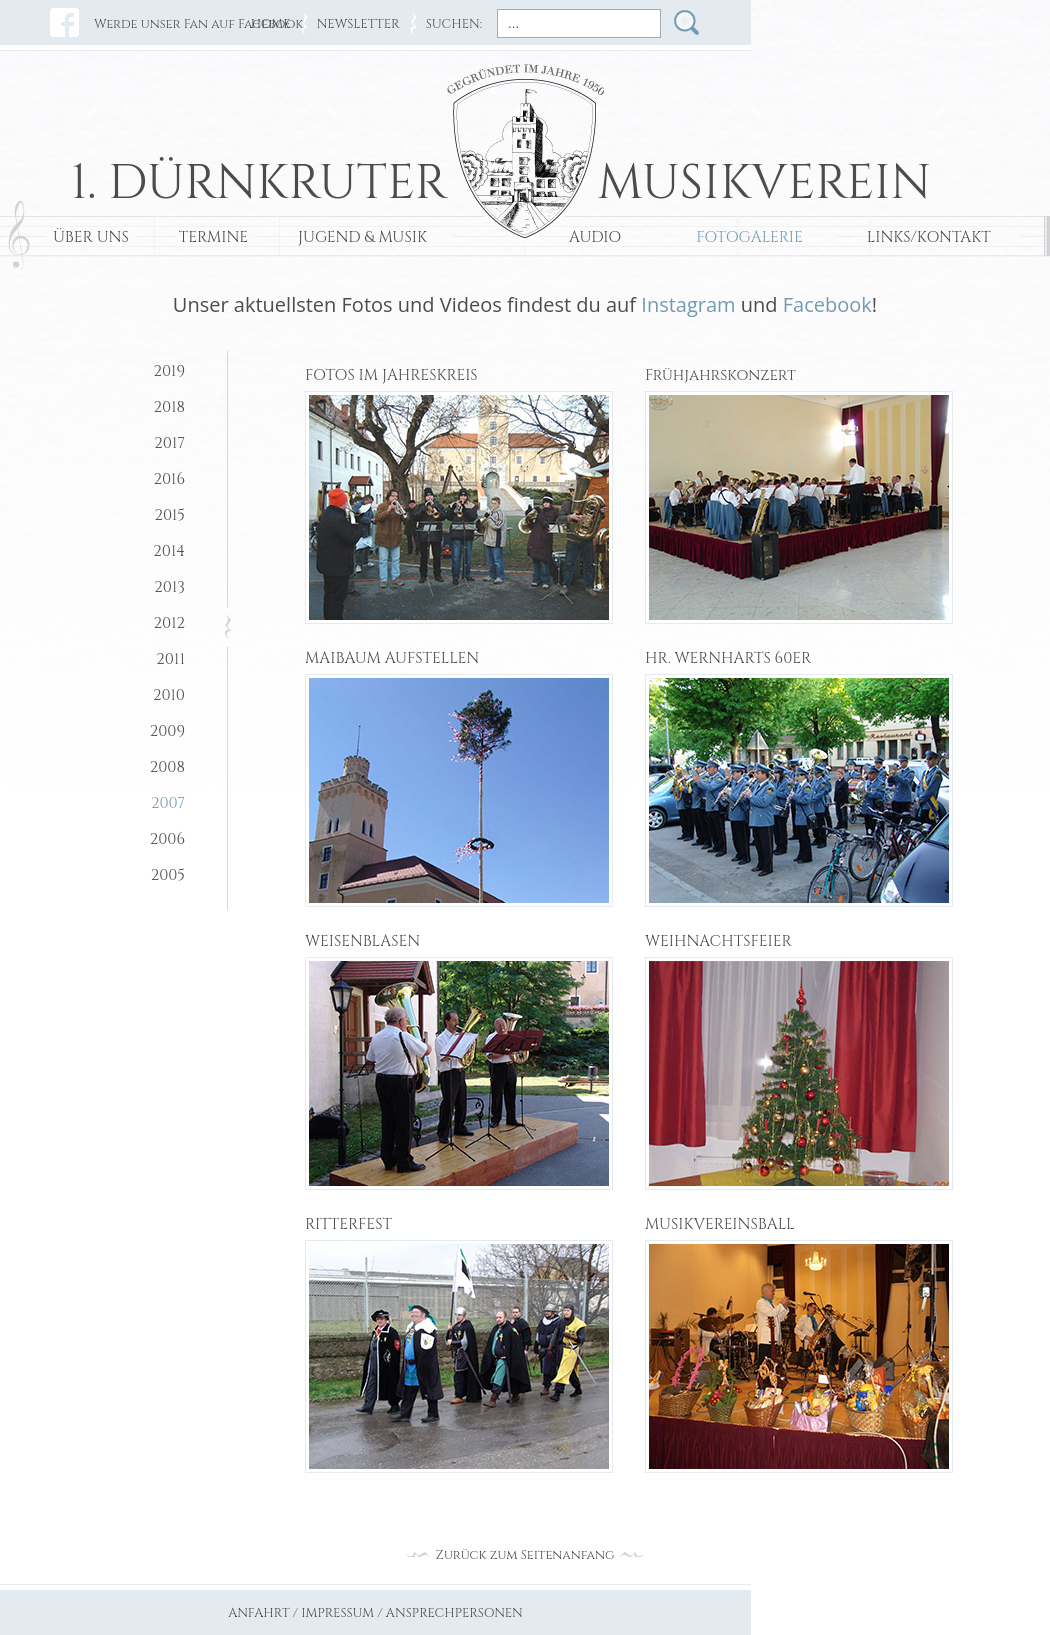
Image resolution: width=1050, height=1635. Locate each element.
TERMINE (213, 237)
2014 (169, 551)
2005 (168, 875)
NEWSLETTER (358, 24)
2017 (169, 443)
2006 (167, 839)
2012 (169, 623)
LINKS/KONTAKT (929, 237)
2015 (169, 515)
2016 (169, 479)
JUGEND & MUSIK (362, 237)
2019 (169, 371)
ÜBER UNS (91, 237)
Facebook (827, 304)
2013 (169, 587)
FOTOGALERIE (749, 237)
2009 (167, 731)
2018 (169, 407)
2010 (169, 695)
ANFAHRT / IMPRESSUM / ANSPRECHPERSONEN (375, 1613)
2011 (170, 659)
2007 (168, 803)
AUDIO (595, 237)
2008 (167, 767)
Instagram (688, 304)
